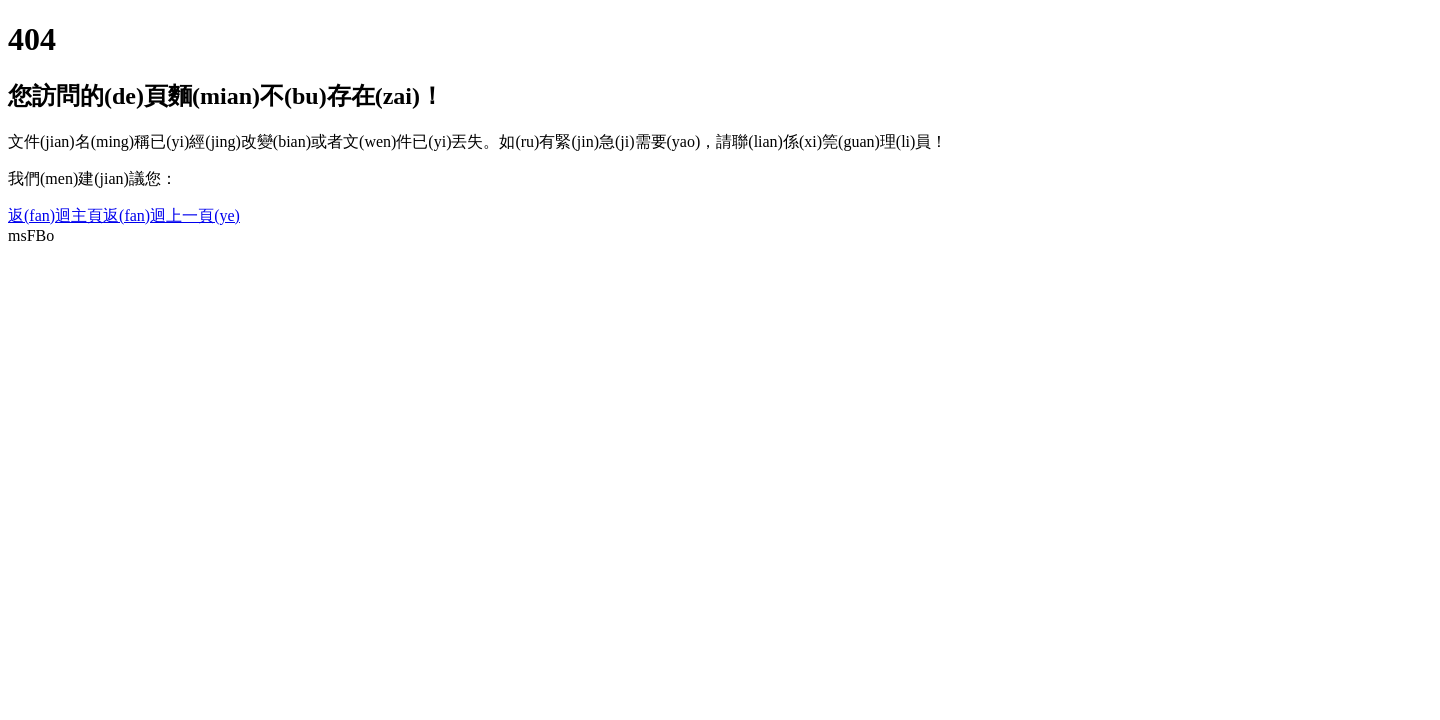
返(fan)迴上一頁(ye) (171, 215)
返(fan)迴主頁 (55, 215)
